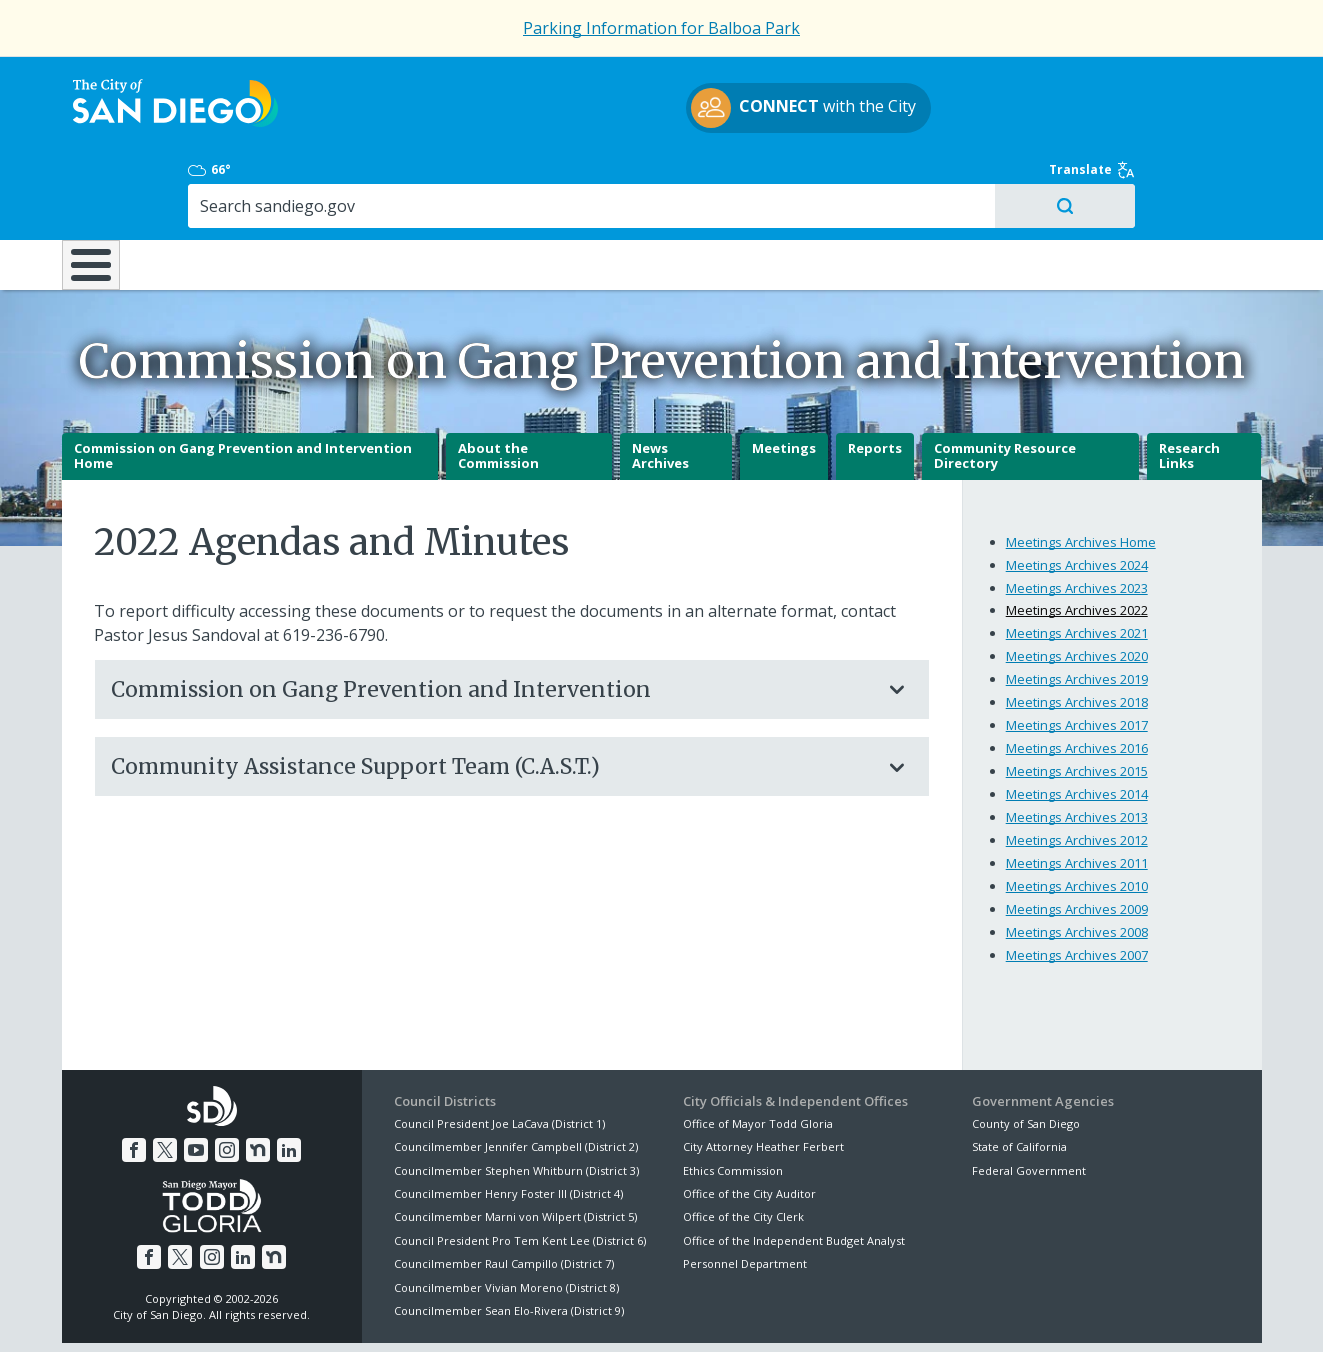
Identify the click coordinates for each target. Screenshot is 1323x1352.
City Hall (1162, 179)
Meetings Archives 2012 (1077, 770)
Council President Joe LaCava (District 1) (499, 1053)
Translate (1219, 82)
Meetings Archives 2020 (1077, 586)
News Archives (660, 386)
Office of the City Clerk (743, 1146)
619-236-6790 (334, 565)
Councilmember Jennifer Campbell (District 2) (516, 1076)
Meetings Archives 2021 (1077, 563)
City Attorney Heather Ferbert (763, 1076)
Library (773, 179)
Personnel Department (745, 1193)
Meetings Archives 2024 (1077, 494)
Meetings (784, 378)
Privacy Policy (514, 1313)
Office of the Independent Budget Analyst (794, 1170)
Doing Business (592, 179)
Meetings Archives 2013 (1077, 747)
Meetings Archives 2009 (1077, 839)
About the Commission (498, 386)
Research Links (1189, 386)
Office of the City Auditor (749, 1123)
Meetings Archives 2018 (1077, 632)
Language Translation (749, 1313)
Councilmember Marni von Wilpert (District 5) (515, 1146)
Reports (875, 378)
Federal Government (1029, 1100)
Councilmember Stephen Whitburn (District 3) (516, 1100)
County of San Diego (1026, 1053)
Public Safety (966, 179)
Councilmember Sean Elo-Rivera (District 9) (509, 1240)
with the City (656, 111)
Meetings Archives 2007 (1077, 885)
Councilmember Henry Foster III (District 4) (508, 1123)
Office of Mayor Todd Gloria (758, 1053)
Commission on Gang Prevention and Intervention (492, 619)
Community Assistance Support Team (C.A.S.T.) (492, 696)
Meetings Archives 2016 (1077, 678)
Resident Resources (411, 179)
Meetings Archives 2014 (1077, 724)
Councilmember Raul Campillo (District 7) (504, 1193)
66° (983, 82)
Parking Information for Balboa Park (661, 28)
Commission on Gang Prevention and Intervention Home (243, 386)
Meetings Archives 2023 (1077, 517)
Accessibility (619, 1313)
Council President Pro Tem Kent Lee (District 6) (520, 1170)
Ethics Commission (733, 1100)
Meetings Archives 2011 (1077, 793)
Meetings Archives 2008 (1077, 862)
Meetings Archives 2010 (1077, 816)
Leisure (229, 179)
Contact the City (890, 1313)
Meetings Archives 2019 (1077, 609)
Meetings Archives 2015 (1077, 701)
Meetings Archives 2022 (1077, 540)
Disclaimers (411, 1313)
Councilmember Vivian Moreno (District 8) (506, 1216)
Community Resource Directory (1005, 386)
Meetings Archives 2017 (1077, 655)
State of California (1019, 1076)
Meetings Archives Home (1081, 471)
